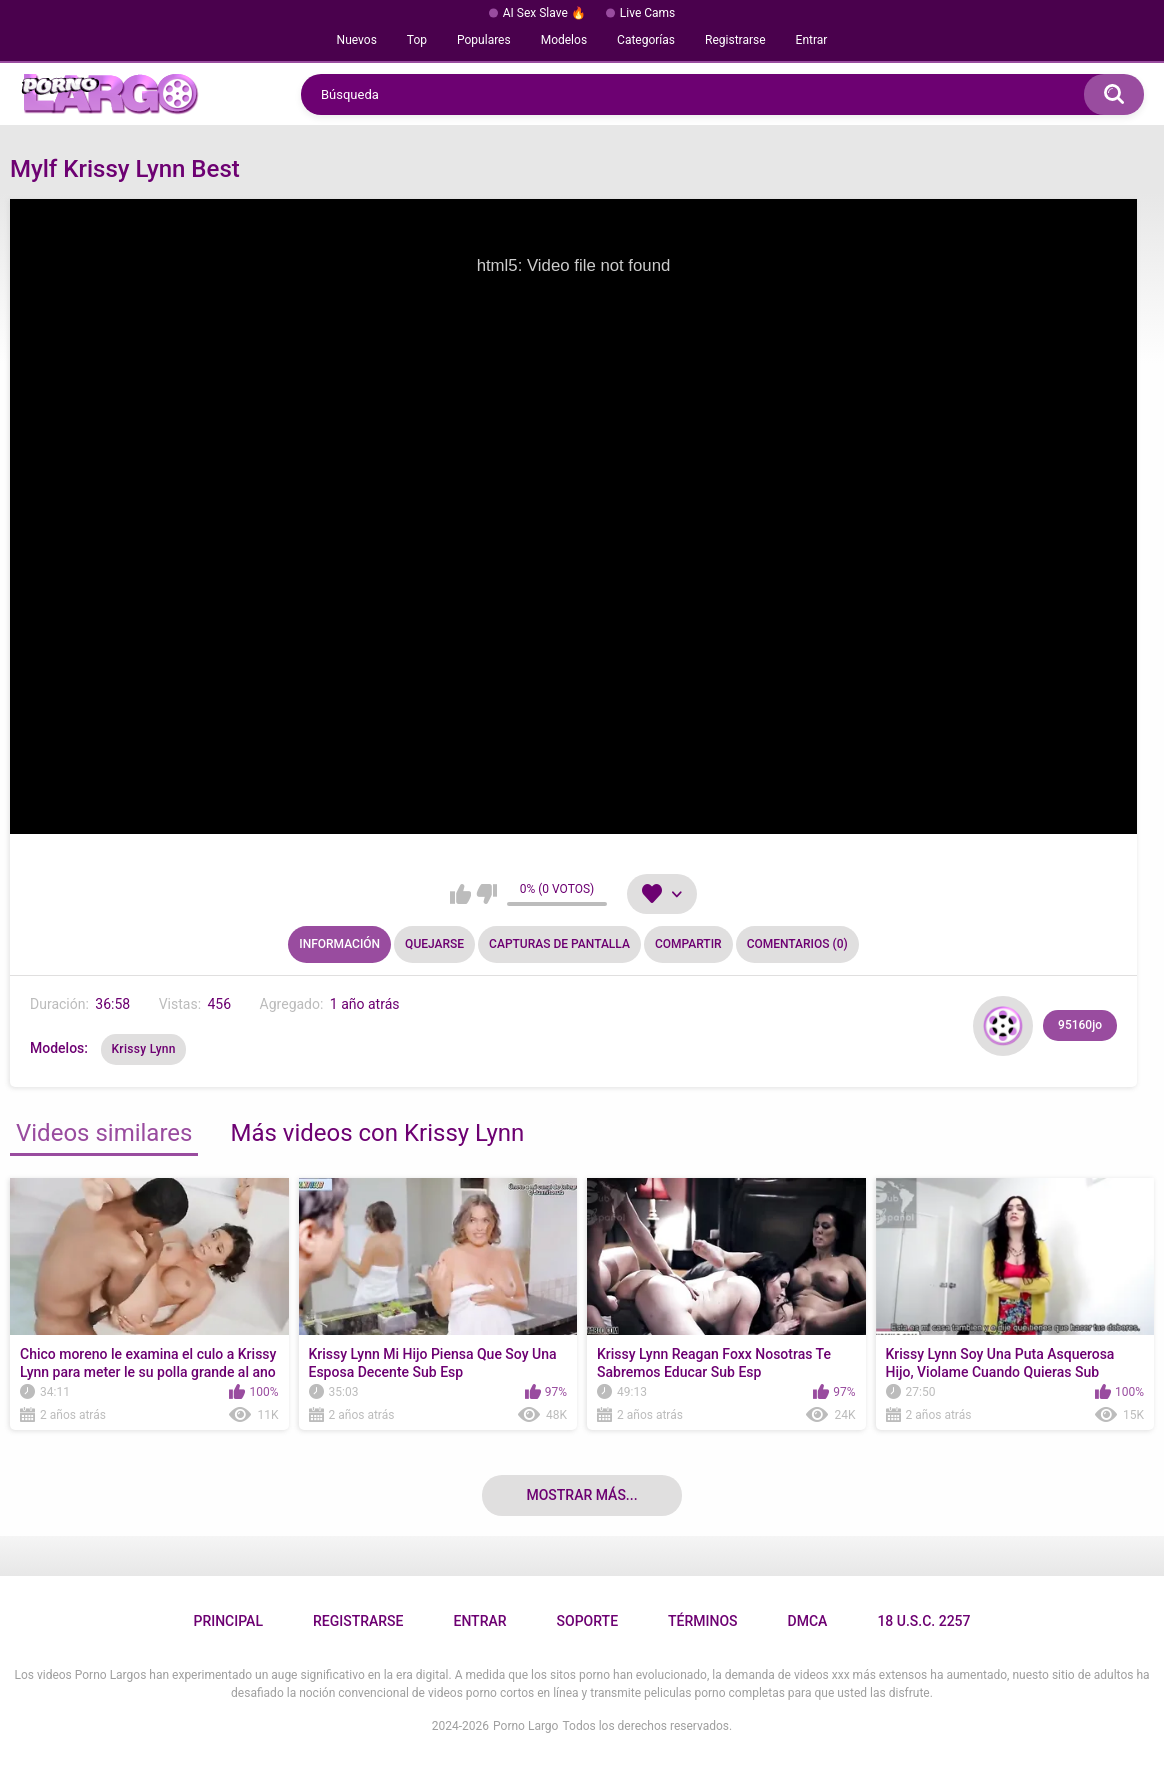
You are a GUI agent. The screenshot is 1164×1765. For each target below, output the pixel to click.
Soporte (587, 1621)
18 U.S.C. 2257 (923, 1621)
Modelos (564, 40)
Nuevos (357, 40)
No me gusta (486, 894)
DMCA (808, 1621)
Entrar (812, 40)
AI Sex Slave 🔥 (544, 13)
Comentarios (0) (797, 944)
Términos (703, 1621)
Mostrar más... (581, 1495)
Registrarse (735, 40)
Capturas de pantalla (559, 944)
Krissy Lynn (143, 1049)
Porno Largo (525, 1726)
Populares (484, 40)
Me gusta (460, 894)
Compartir (688, 944)
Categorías (646, 40)
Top (417, 40)
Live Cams (648, 13)
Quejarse (434, 944)
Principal (227, 1621)
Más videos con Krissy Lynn (377, 1133)
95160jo (1080, 1025)
